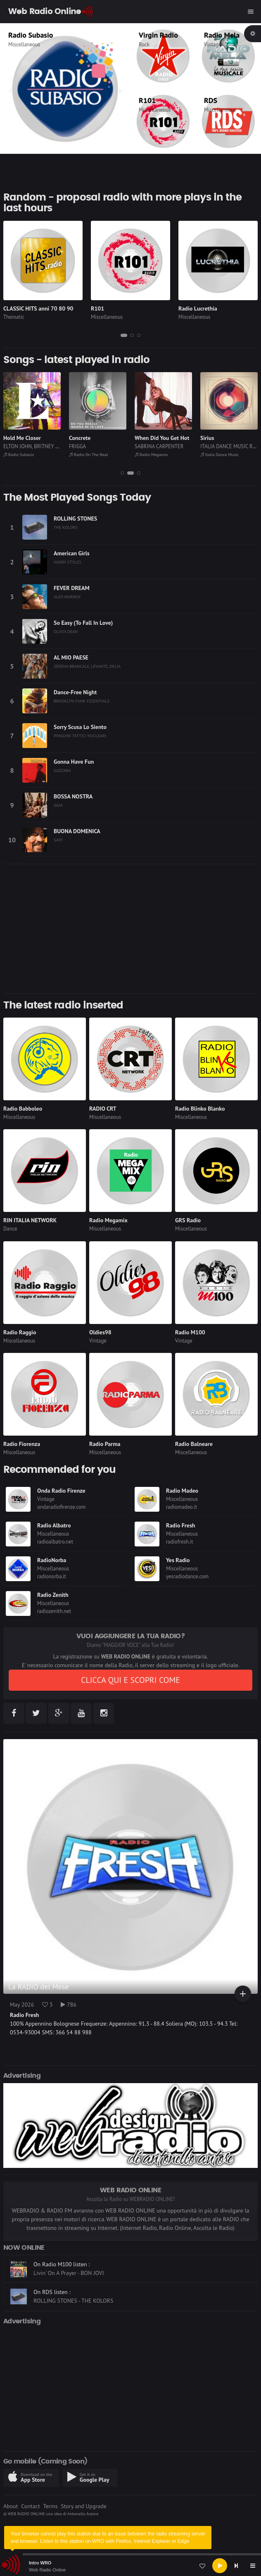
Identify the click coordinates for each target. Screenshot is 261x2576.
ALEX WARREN (67, 597)
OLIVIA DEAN (66, 631)
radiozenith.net (54, 1611)
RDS (210, 100)
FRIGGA (143, 446)
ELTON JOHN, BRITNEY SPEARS (104, 446)
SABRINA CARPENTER (224, 446)
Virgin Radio (158, 35)
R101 (147, 100)
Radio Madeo (182, 1490)
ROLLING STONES (75, 518)
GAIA (58, 805)
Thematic (18, 44)
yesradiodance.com (187, 1576)
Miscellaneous (155, 109)
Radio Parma (104, 1444)
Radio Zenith (53, 1595)
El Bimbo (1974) (23, 438)
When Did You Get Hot (227, 438)
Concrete (146, 438)
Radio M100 (190, 1332)
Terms (50, 2506)
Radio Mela (222, 35)
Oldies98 (100, 1332)
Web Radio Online (47, 2569)
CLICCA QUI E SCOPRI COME (130, 1680)
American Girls (72, 553)
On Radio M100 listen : (61, 2268)
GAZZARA (62, 770)
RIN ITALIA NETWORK (30, 1220)
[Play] (219, 2565)
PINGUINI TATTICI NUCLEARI (80, 735)
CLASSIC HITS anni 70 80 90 (53, 35)
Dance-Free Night (75, 692)
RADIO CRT (102, 1108)
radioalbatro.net (55, 1541)
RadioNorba (51, 1560)
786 (68, 2004)
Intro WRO (40, 2562)
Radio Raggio (19, 1332)
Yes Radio (178, 1560)
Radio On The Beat (154, 454)
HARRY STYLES (67, 562)
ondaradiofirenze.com (61, 1506)
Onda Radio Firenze (61, 1490)
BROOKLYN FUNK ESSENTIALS (81, 701)
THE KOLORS (66, 527)
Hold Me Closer (88, 438)
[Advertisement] (130, 929)
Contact (30, 2506)
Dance (10, 1228)
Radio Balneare (194, 1444)
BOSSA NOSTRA (73, 796)
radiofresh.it (179, 1541)
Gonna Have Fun (74, 761)
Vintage (212, 44)
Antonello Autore (82, 2513)
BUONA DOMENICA (77, 831)
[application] (130, 2565)
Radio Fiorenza (21, 1444)
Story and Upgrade (84, 2506)
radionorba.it (51, 1576)
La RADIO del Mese (38, 1986)
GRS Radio (188, 1220)
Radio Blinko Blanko (200, 1108)
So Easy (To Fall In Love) (83, 622)
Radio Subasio (84, 454)
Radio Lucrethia (197, 308)
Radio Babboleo (22, 1108)
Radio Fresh (180, 1525)
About (10, 2506)
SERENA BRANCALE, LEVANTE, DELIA (87, 666)
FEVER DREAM (72, 588)
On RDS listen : (52, 2295)
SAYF (58, 840)
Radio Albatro (54, 1525)
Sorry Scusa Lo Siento (80, 727)
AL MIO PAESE (71, 657)
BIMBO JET (15, 446)
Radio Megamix (216, 454)
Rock (144, 44)
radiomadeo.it (181, 1506)
